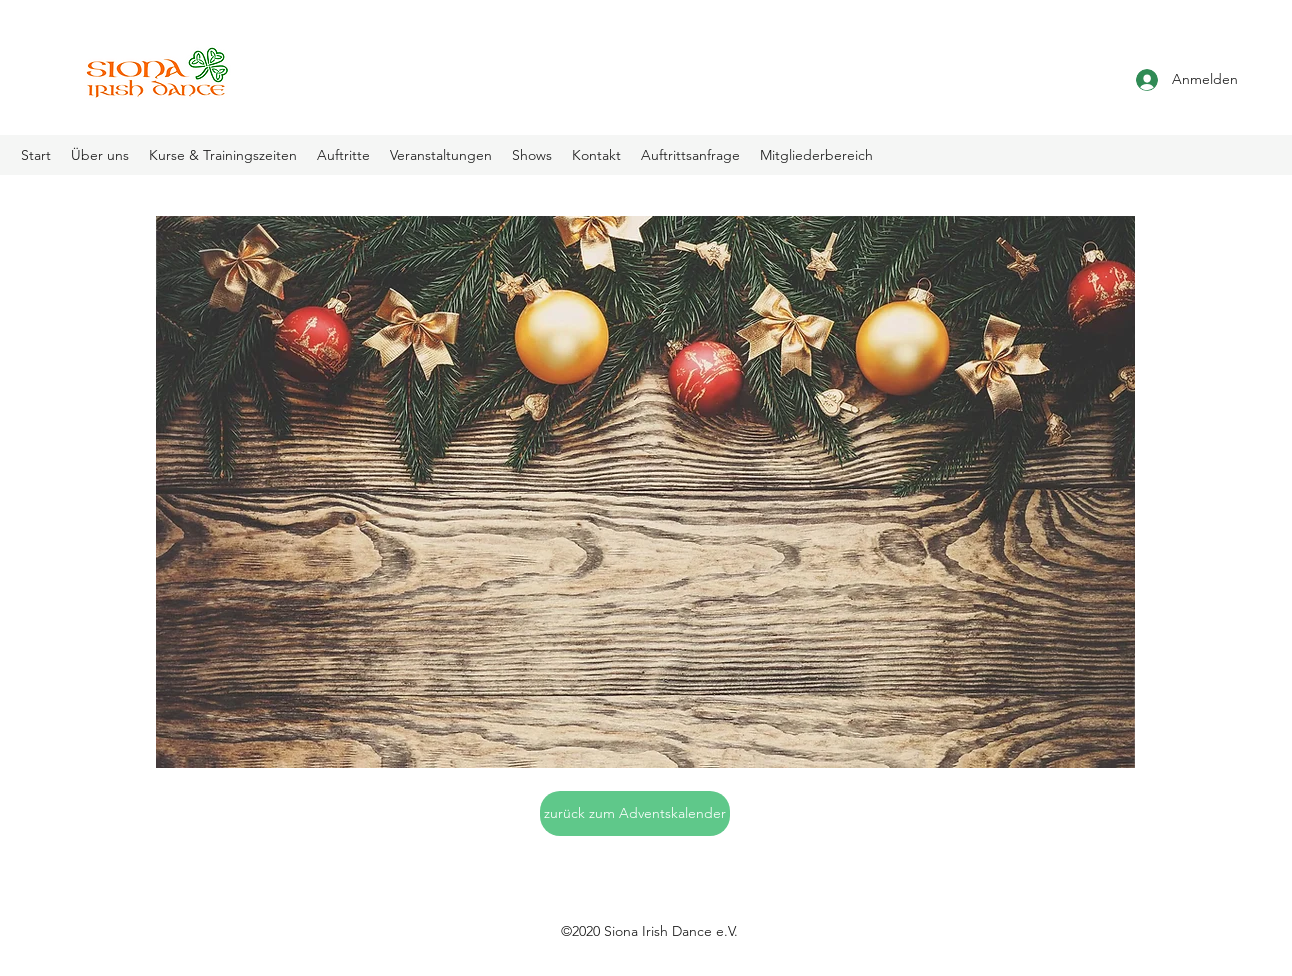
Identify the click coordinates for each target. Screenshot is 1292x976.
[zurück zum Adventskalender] (635, 813)
